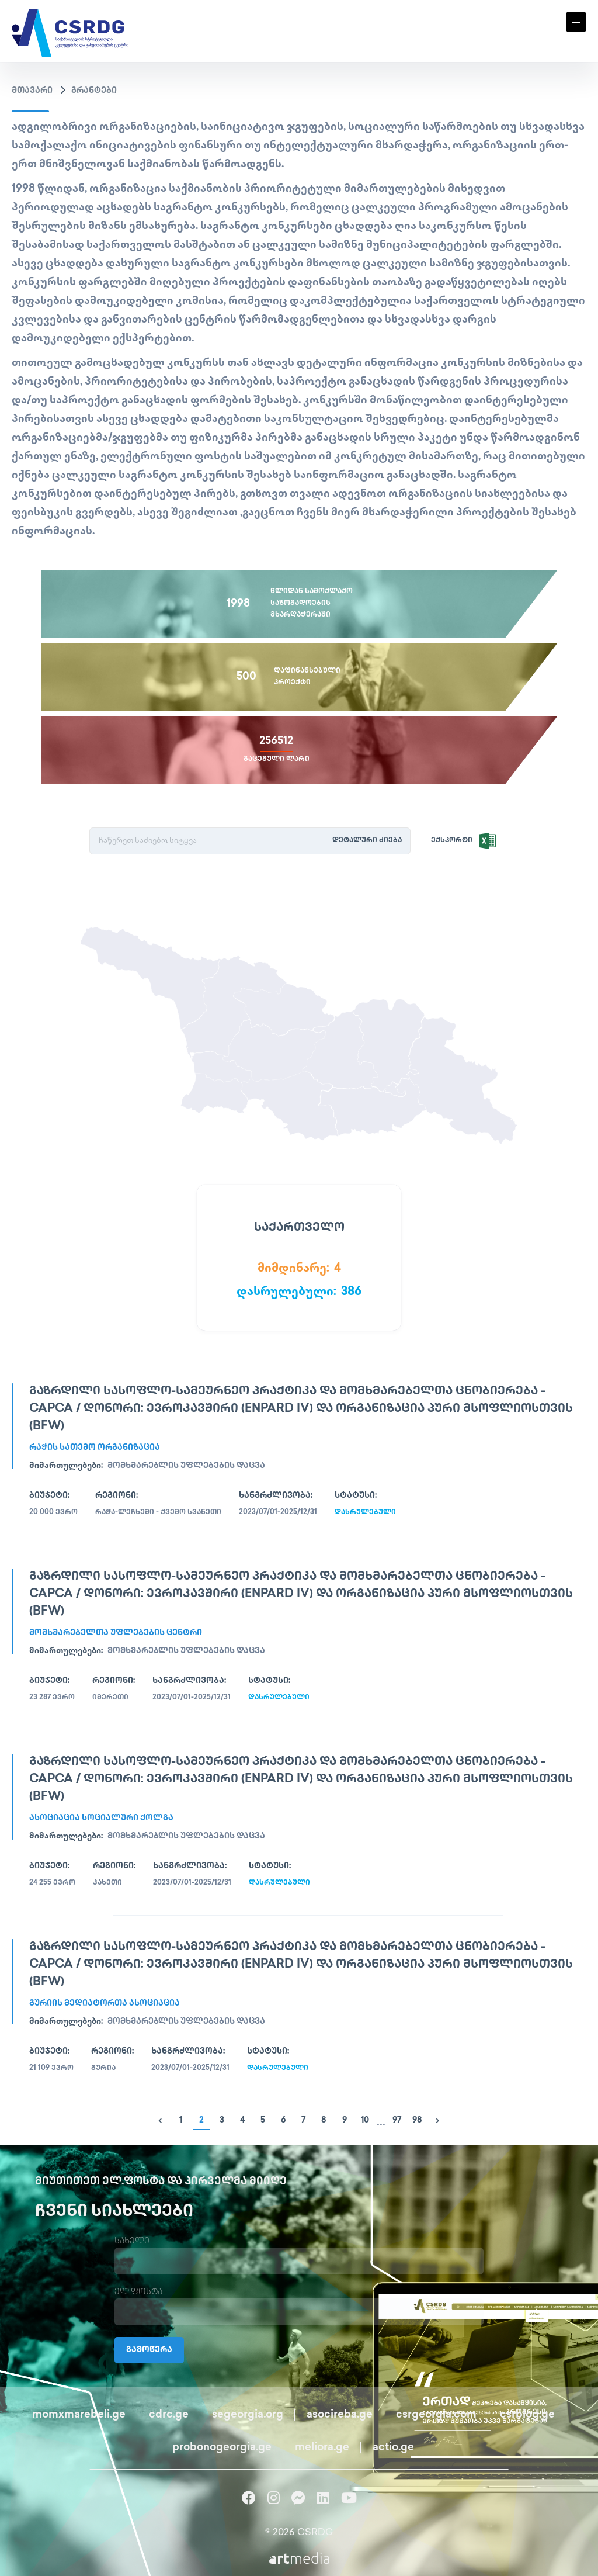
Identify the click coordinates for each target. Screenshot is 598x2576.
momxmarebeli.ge (79, 2415)
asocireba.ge (340, 2415)
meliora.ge (322, 2447)
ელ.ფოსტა (138, 2292)
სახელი (132, 2241)
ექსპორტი (451, 840)
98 (417, 2120)
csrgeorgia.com (436, 2415)
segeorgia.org (247, 2415)
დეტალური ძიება (367, 840)
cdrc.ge (169, 2415)
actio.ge (393, 2447)
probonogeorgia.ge (222, 2447)
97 (397, 2120)
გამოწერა (149, 2350)
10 (365, 2120)
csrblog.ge (527, 2415)
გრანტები (94, 90)
